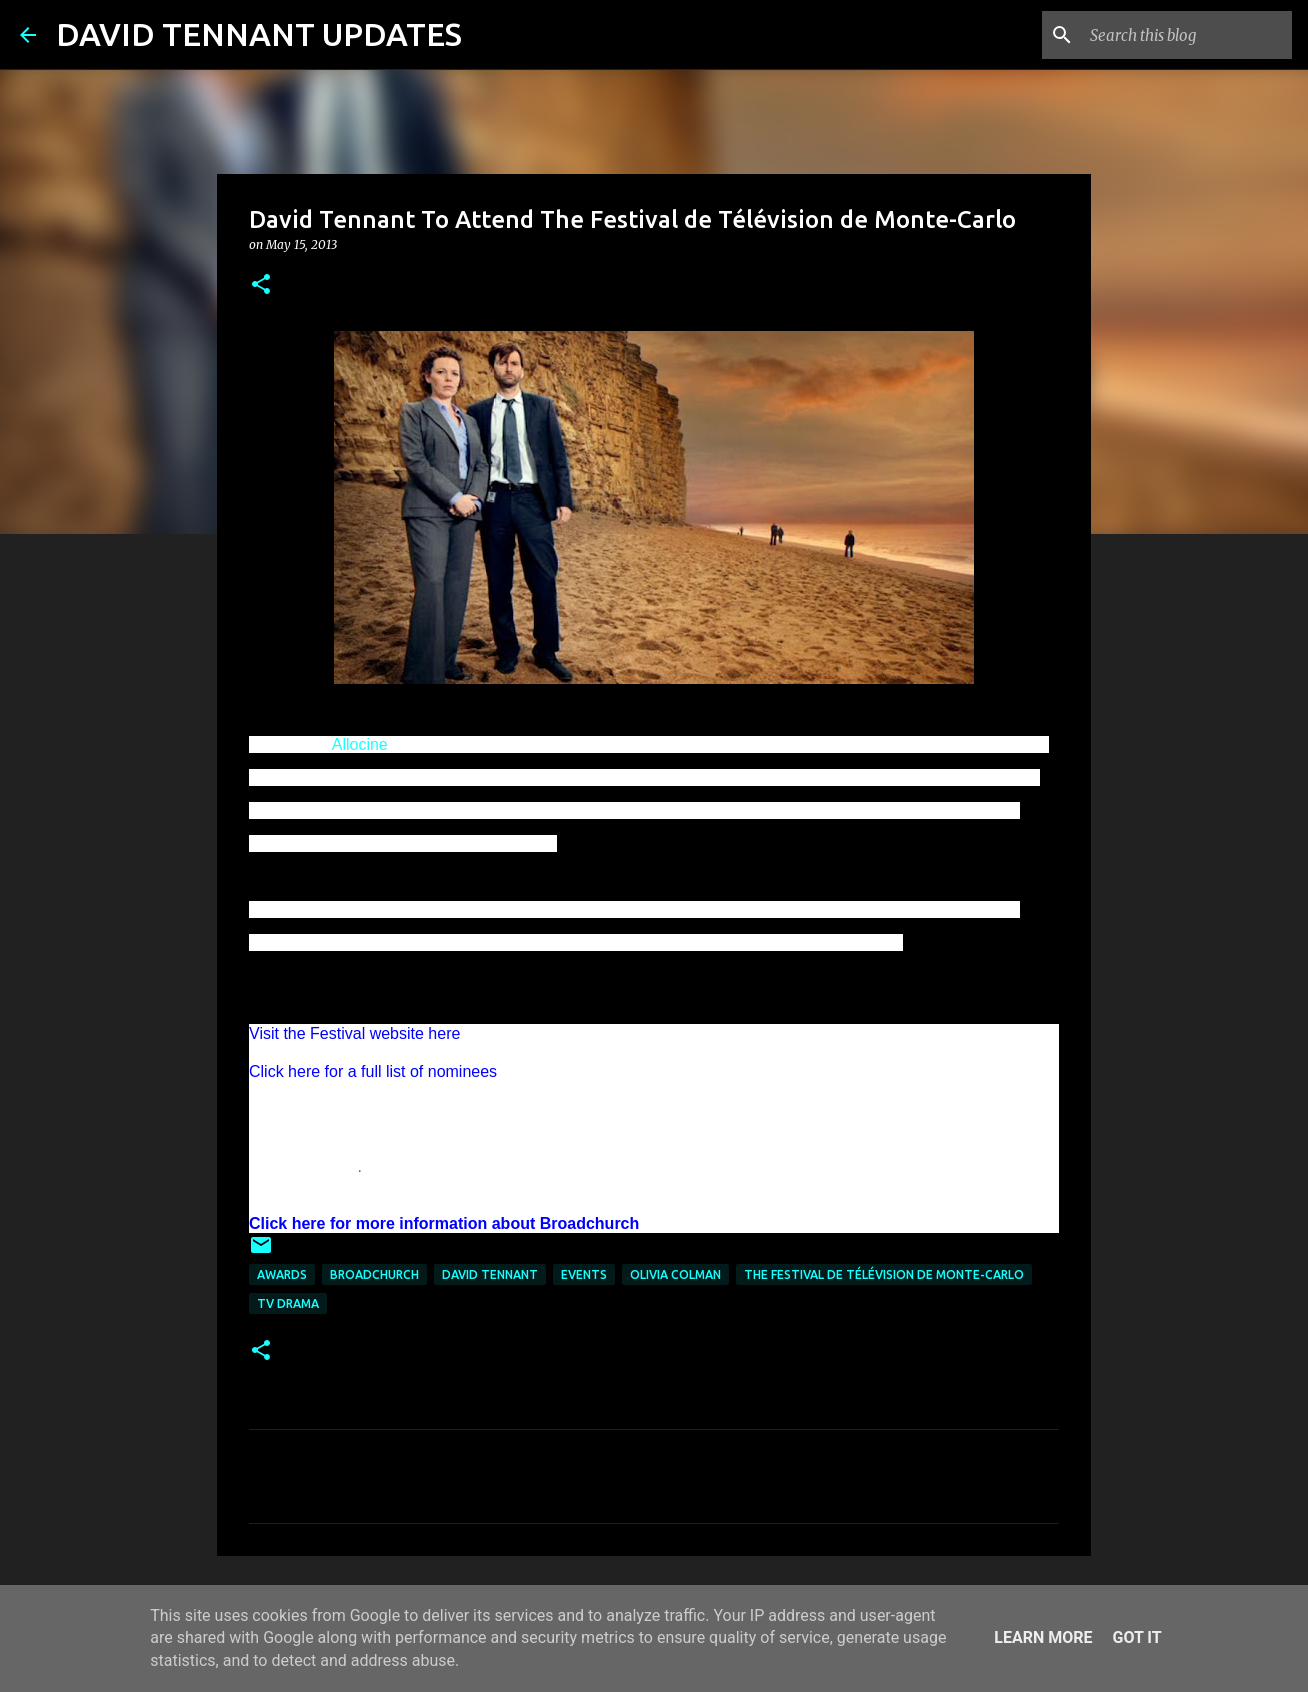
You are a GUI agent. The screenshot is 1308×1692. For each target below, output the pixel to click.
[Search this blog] (1187, 35)
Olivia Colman (675, 1274)
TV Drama (288, 1303)
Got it (1136, 1637)
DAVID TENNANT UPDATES (259, 34)
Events (584, 1274)
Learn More (1043, 1637)
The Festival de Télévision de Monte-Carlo (884, 1274)
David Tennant (490, 1274)
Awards (282, 1274)
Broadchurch (374, 1274)
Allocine (360, 744)
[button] (261, 285)
